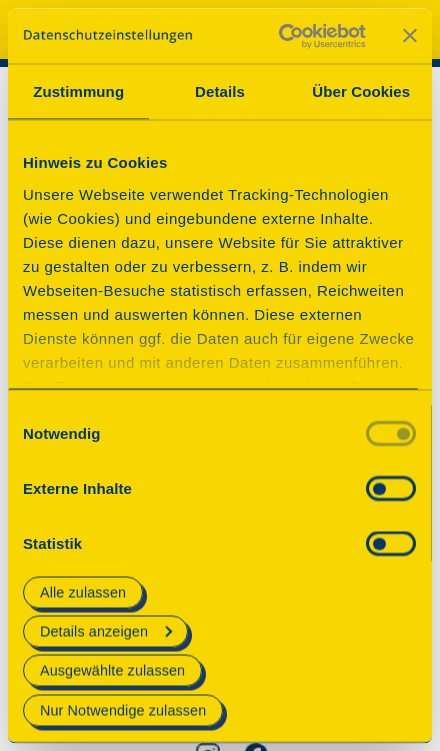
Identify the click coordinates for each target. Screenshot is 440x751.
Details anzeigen (106, 632)
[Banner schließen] (410, 36)
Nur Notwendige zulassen (123, 710)
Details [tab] (220, 91)
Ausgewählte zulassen (112, 671)
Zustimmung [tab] (78, 91)
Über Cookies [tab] (361, 91)
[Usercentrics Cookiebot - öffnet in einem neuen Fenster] (279, 36)
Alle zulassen (83, 592)
